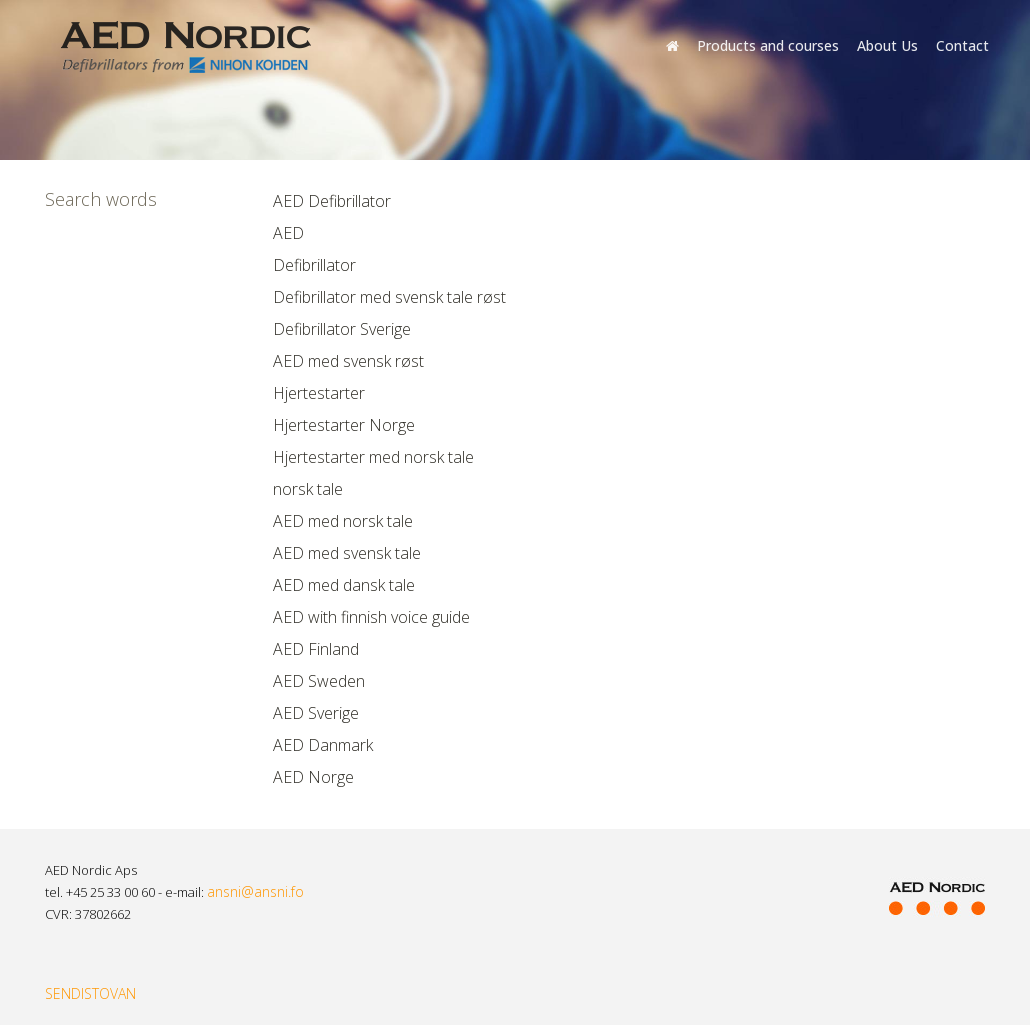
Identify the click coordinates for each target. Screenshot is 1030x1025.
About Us (887, 45)
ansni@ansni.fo (255, 891)
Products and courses (768, 45)
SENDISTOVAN (90, 993)
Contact (962, 45)
